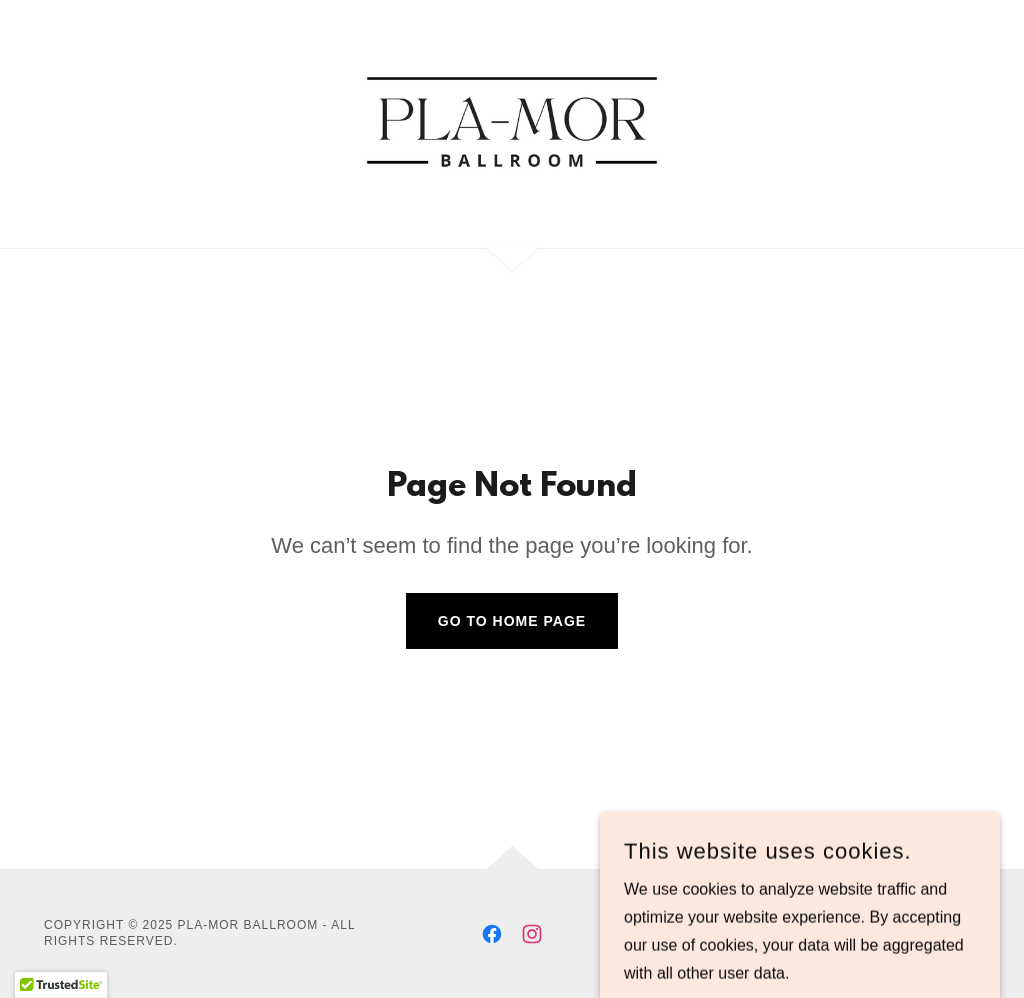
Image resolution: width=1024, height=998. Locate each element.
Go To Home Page (512, 621)
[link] (512, 122)
